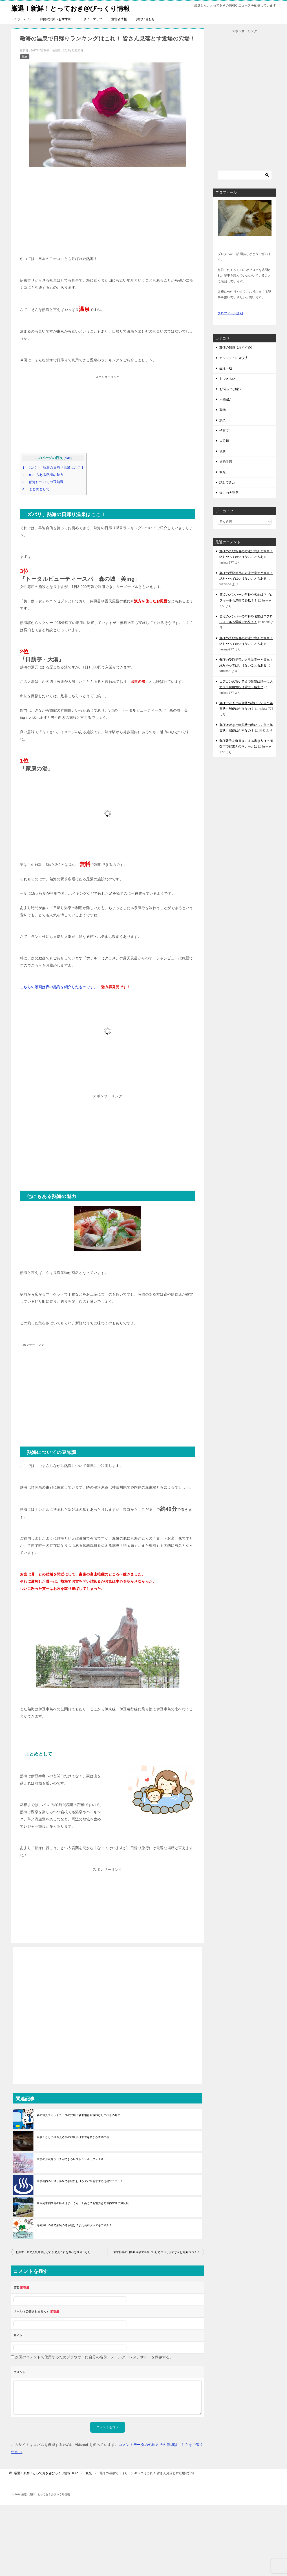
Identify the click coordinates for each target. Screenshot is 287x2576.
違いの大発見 (228, 493)
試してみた (227, 482)
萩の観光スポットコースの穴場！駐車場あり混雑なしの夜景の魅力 (78, 2115)
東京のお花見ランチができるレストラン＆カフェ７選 (70, 2159)
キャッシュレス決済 (233, 358)
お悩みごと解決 (230, 389)
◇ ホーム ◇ (22, 19)
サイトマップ (92, 19)
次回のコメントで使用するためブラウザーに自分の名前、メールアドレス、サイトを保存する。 (94, 2357)
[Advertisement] (107, 209)
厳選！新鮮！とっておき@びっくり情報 (72, 8)
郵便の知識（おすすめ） (57, 19)
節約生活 (225, 462)
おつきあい (227, 378)
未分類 (224, 441)
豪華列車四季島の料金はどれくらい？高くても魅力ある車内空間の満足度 (83, 2203)
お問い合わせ (145, 19)
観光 (24, 56)
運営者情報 (119, 19)
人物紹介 (225, 399)
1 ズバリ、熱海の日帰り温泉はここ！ (53, 467)
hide (68, 458)
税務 (222, 451)
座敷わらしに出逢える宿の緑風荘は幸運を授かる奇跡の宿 (73, 2137)
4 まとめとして (36, 489)
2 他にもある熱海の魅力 (43, 475)
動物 (222, 410)
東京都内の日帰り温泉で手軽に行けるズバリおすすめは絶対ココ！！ (80, 2181)
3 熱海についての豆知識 (43, 482)
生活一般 (225, 368)
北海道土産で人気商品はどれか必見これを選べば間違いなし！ (54, 2252)
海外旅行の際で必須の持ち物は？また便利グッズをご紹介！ (74, 2225)
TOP (46, 2473)
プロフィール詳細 (230, 313)
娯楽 (222, 420)
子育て (224, 430)
